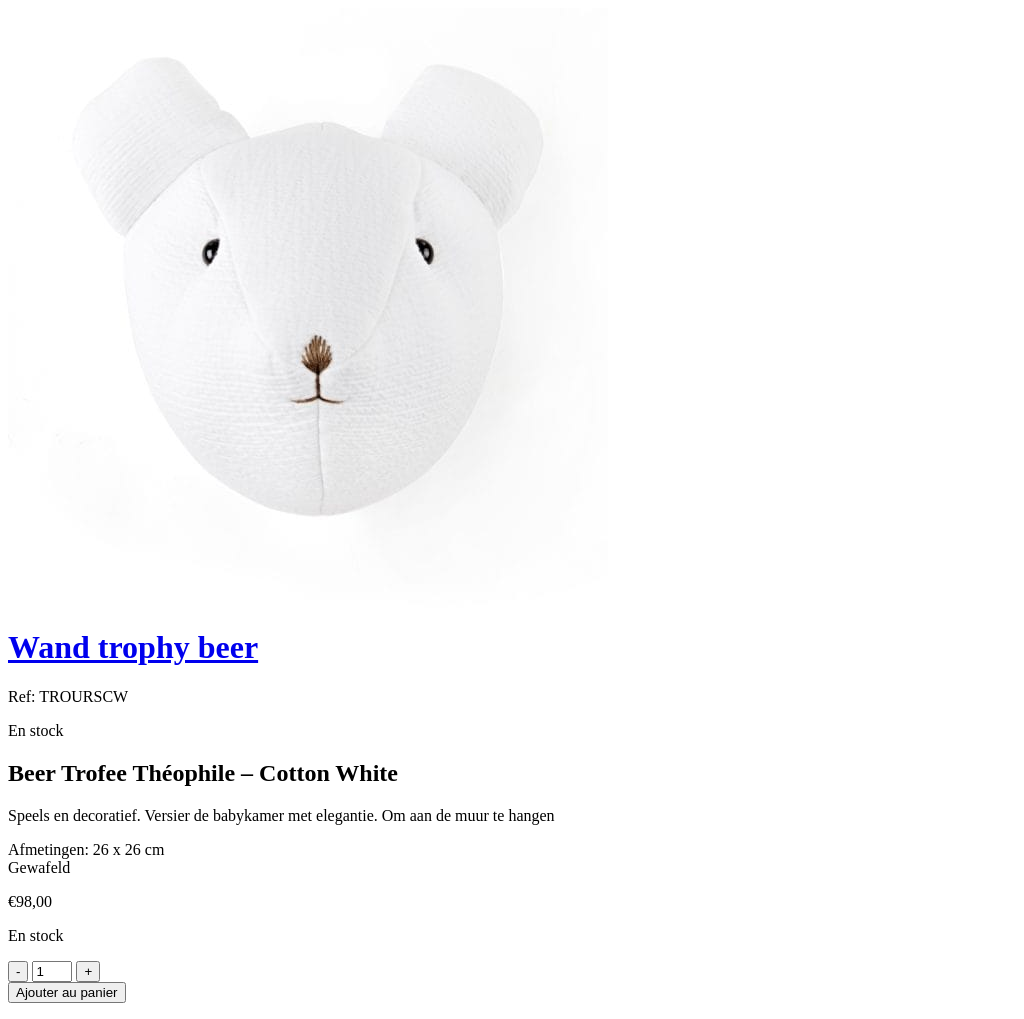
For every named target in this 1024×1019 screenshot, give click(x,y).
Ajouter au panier (67, 992)
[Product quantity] (52, 971)
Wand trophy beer (133, 647)
